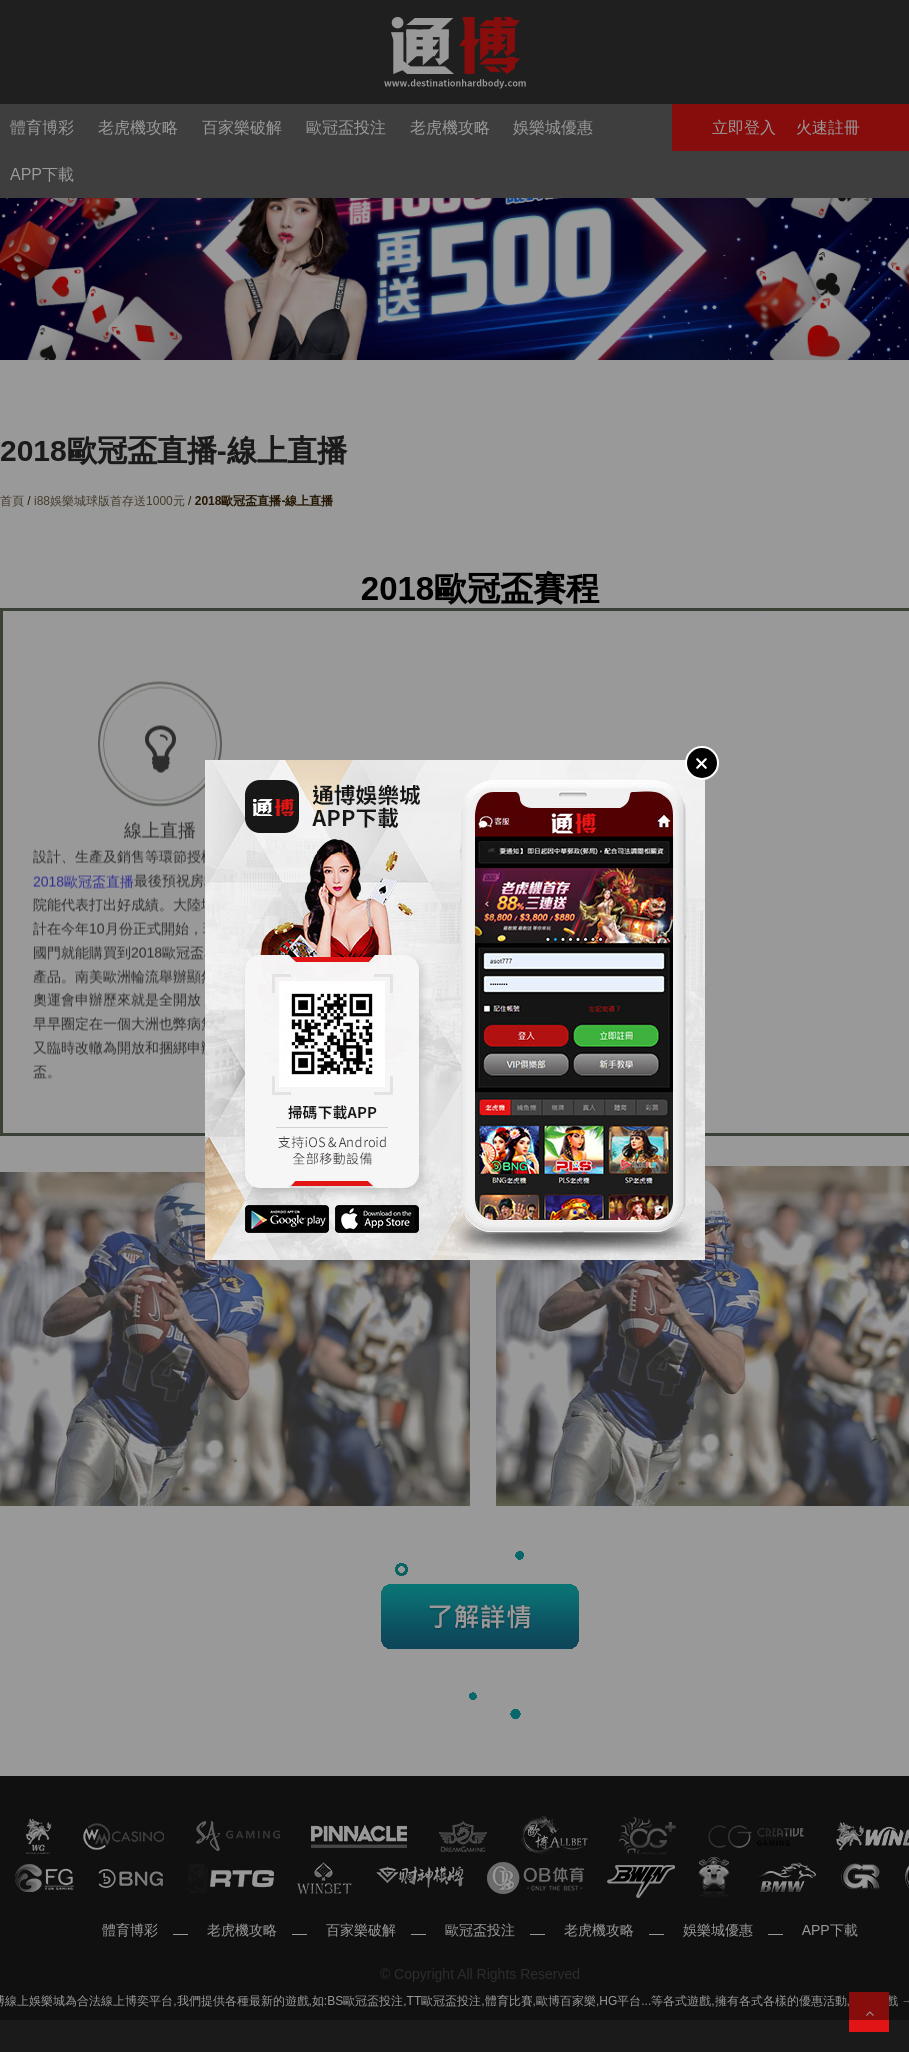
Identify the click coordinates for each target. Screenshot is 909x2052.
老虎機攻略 (242, 1930)
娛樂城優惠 (718, 1930)
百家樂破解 (361, 1930)
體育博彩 (130, 1930)
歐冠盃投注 (480, 1930)
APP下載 (830, 1930)
